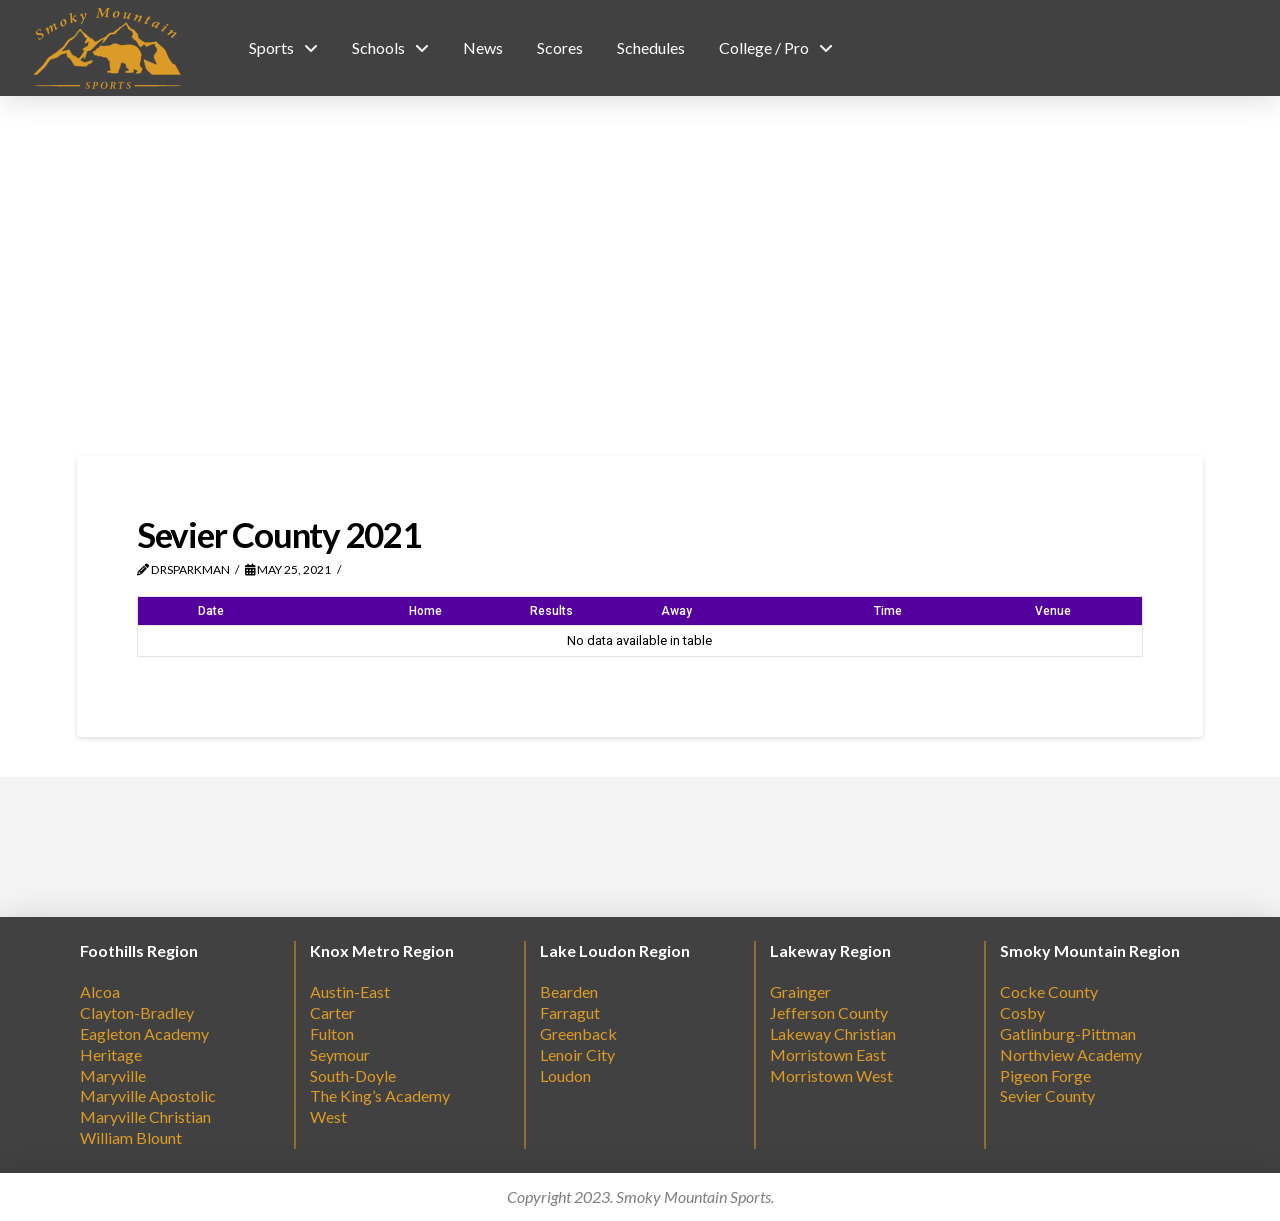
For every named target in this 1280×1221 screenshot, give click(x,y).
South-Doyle (353, 1075)
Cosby (1022, 1012)
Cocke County (1049, 991)
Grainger (800, 991)
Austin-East (350, 991)
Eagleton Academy (144, 1033)
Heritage (111, 1054)
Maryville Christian (145, 1116)
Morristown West (831, 1075)
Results (551, 611)
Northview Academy (1071, 1054)
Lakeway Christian (833, 1033)
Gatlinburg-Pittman (1068, 1033)
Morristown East (828, 1054)
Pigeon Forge (1045, 1075)
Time (888, 611)
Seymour (340, 1054)
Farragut (570, 1012)
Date (211, 611)
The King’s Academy (380, 1095)
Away (676, 611)
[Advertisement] (640, 276)
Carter (332, 1012)
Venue (1053, 611)
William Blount (131, 1137)
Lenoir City (577, 1054)
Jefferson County (829, 1012)
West (328, 1116)
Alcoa (100, 991)
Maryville (113, 1075)
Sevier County (1047, 1095)
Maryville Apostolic (148, 1095)
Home (425, 611)
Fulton (332, 1033)
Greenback (578, 1033)
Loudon (565, 1075)
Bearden (569, 991)
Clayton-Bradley (137, 1012)
